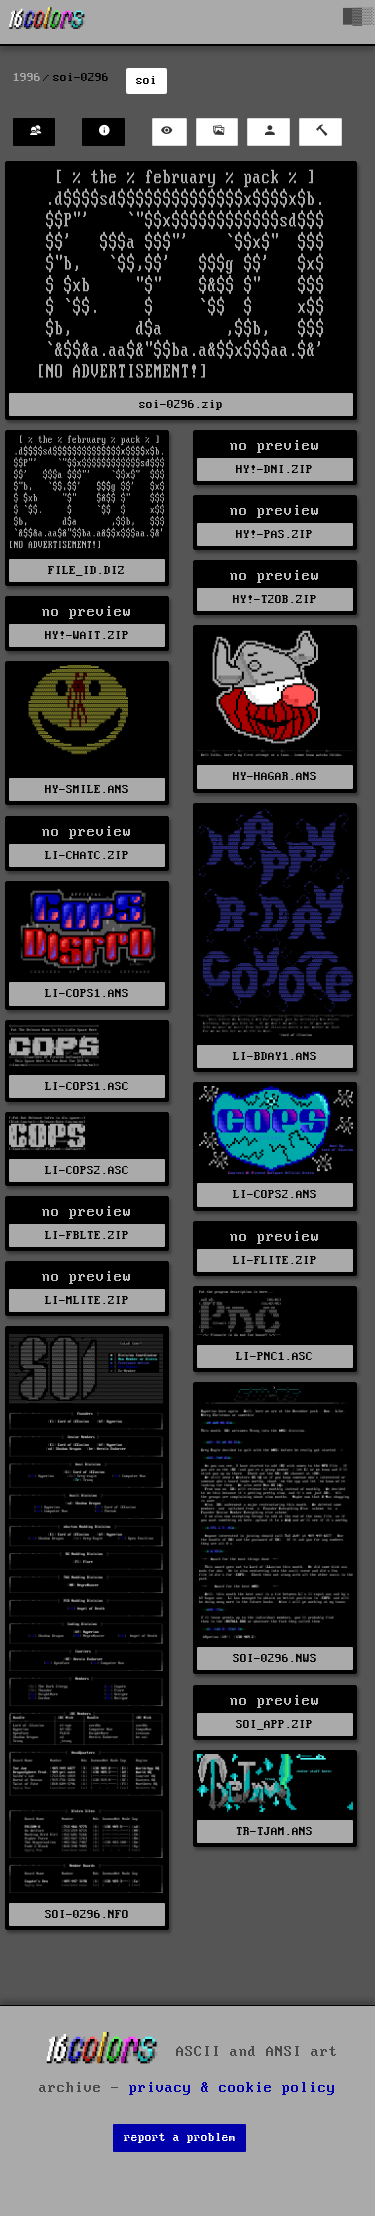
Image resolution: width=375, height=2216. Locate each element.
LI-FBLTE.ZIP (87, 1235)
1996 (27, 77)
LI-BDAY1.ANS (275, 1056)
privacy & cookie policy (232, 2088)
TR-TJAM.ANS (274, 1831)
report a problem (180, 2137)
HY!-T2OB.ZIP (275, 599)
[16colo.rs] (47, 22)
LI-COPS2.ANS (275, 1194)
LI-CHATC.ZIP (87, 855)
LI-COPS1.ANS (87, 993)
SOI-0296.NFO (87, 1914)
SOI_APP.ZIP (274, 1724)
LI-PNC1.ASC (274, 1356)
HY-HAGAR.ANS (275, 776)
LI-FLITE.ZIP (275, 1260)
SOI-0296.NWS (275, 1658)
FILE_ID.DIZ (86, 570)
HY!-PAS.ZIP (274, 534)
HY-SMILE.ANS (87, 789)
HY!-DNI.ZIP (274, 469)
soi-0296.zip (181, 404)
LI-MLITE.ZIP (87, 1300)
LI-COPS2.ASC (87, 1170)
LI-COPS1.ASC (87, 1086)
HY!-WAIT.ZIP (87, 635)
